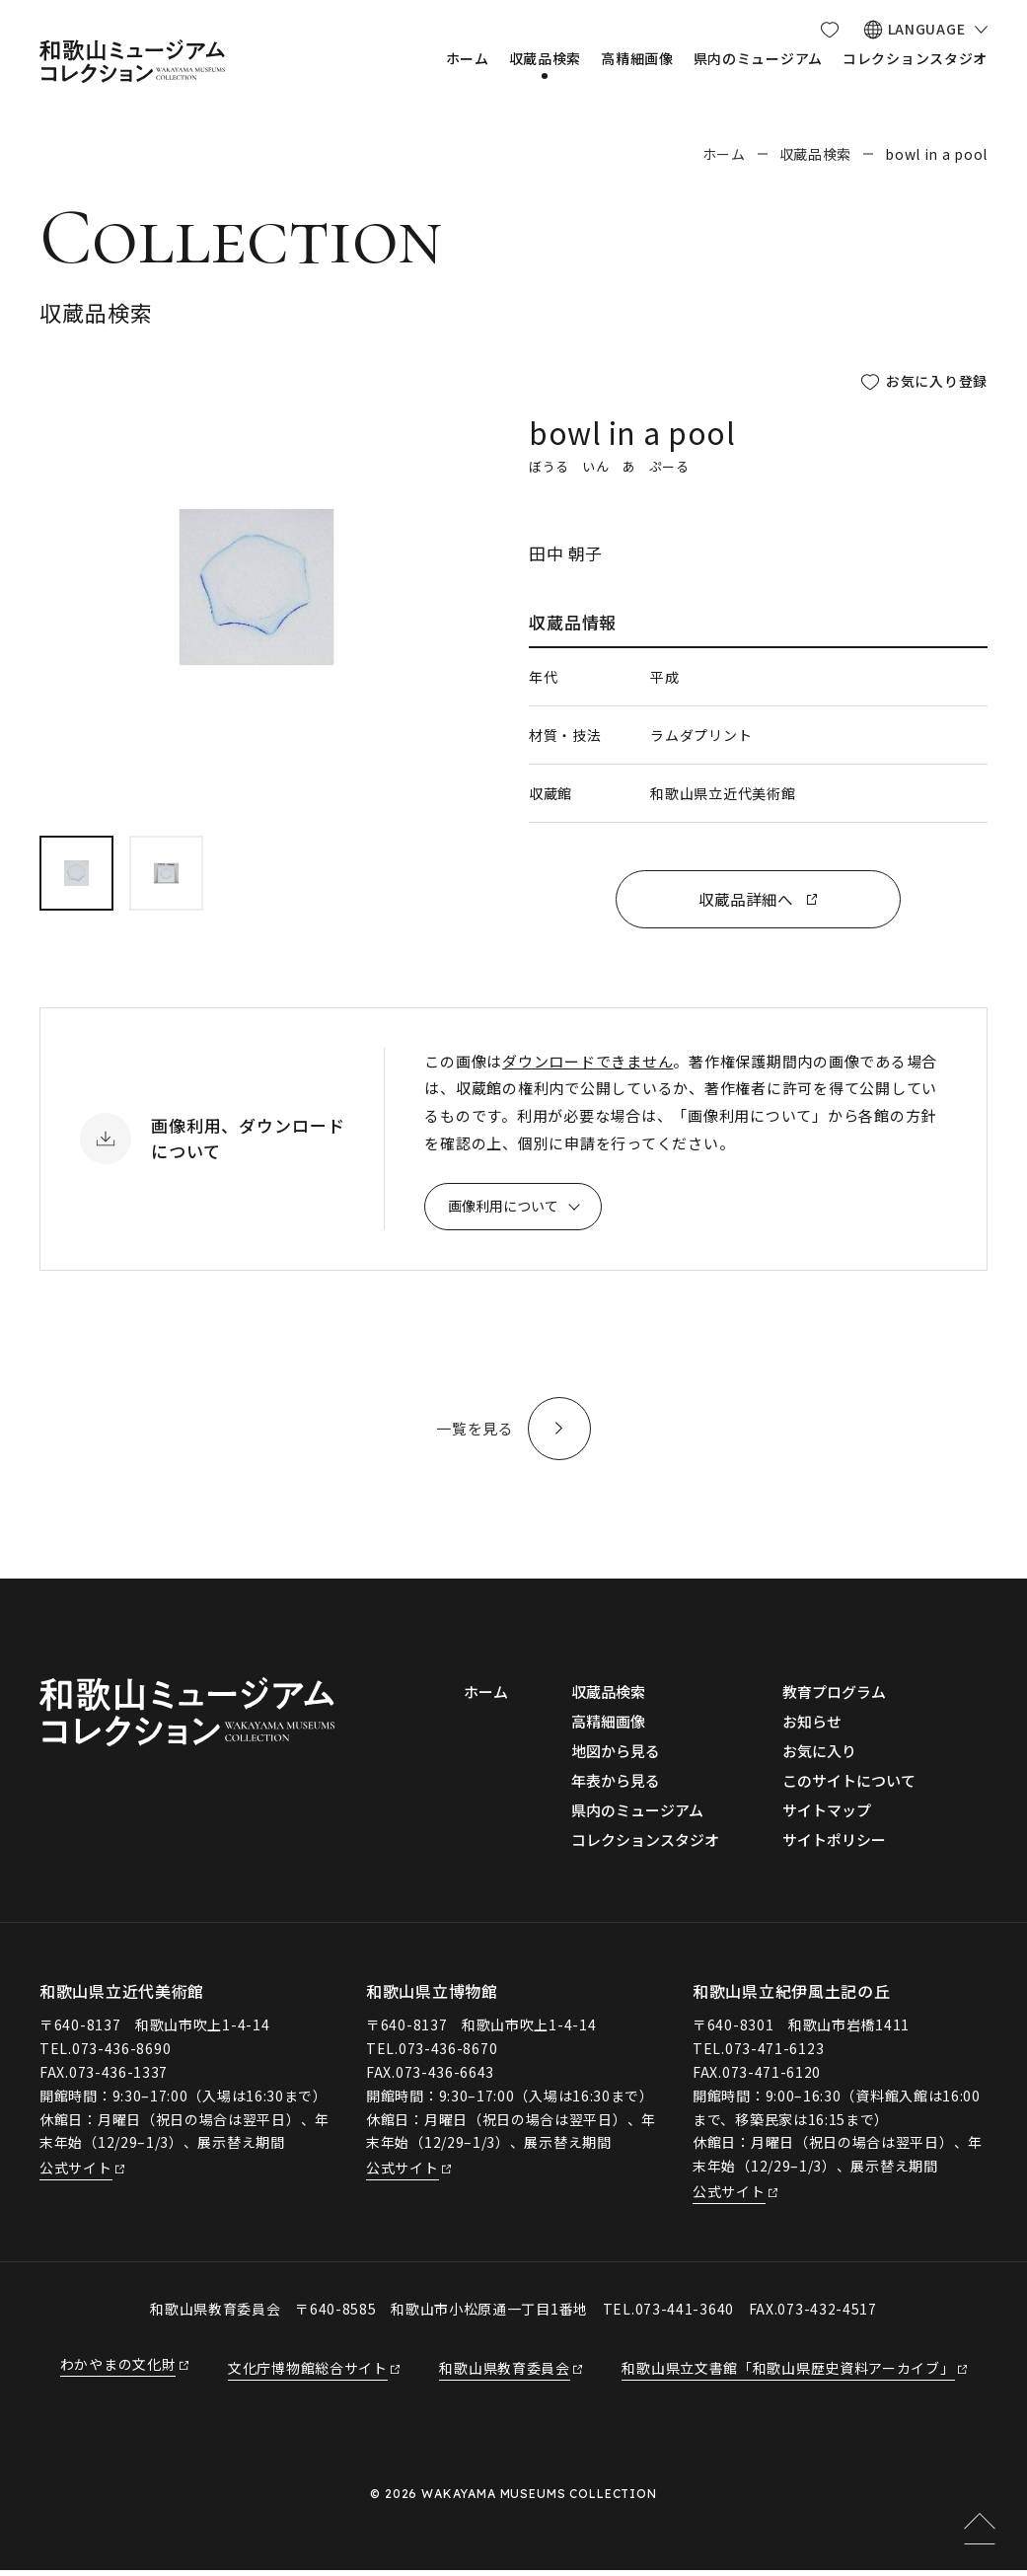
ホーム (724, 154)
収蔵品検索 (815, 154)
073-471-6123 (774, 2053)
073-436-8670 (448, 2053)
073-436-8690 (121, 2053)
